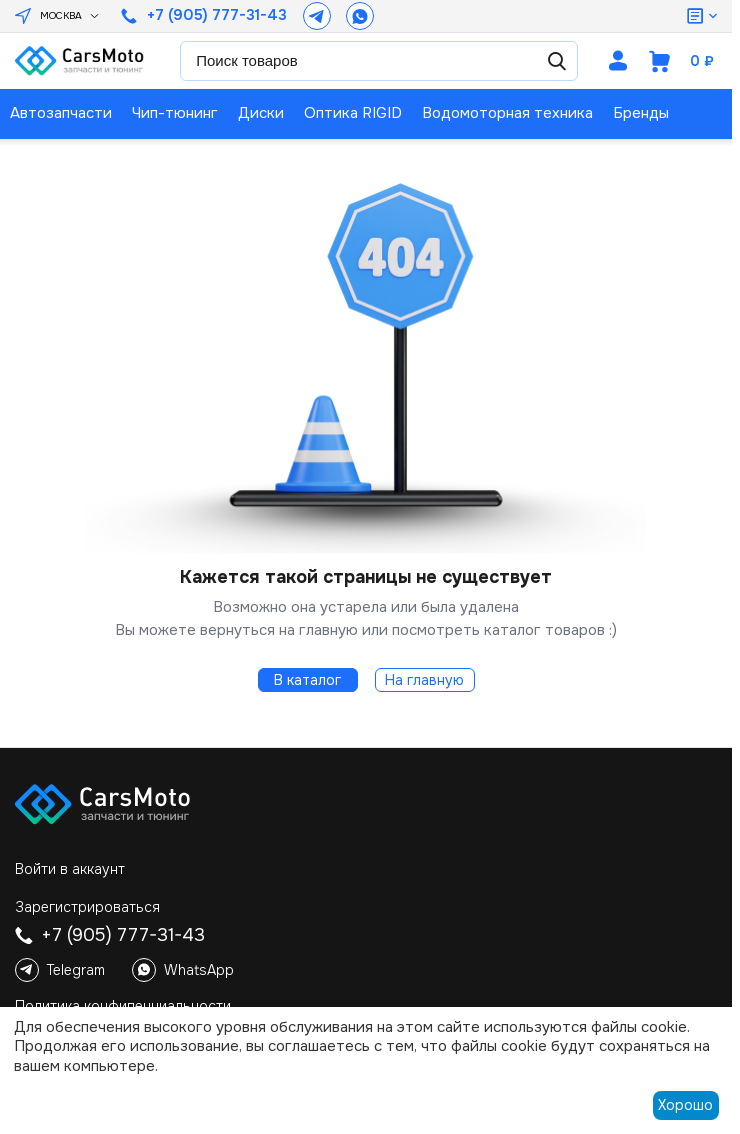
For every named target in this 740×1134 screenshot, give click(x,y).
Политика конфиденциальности (123, 1006)
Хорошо (685, 1105)
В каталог (307, 680)
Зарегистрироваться (87, 907)
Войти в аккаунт (70, 869)
